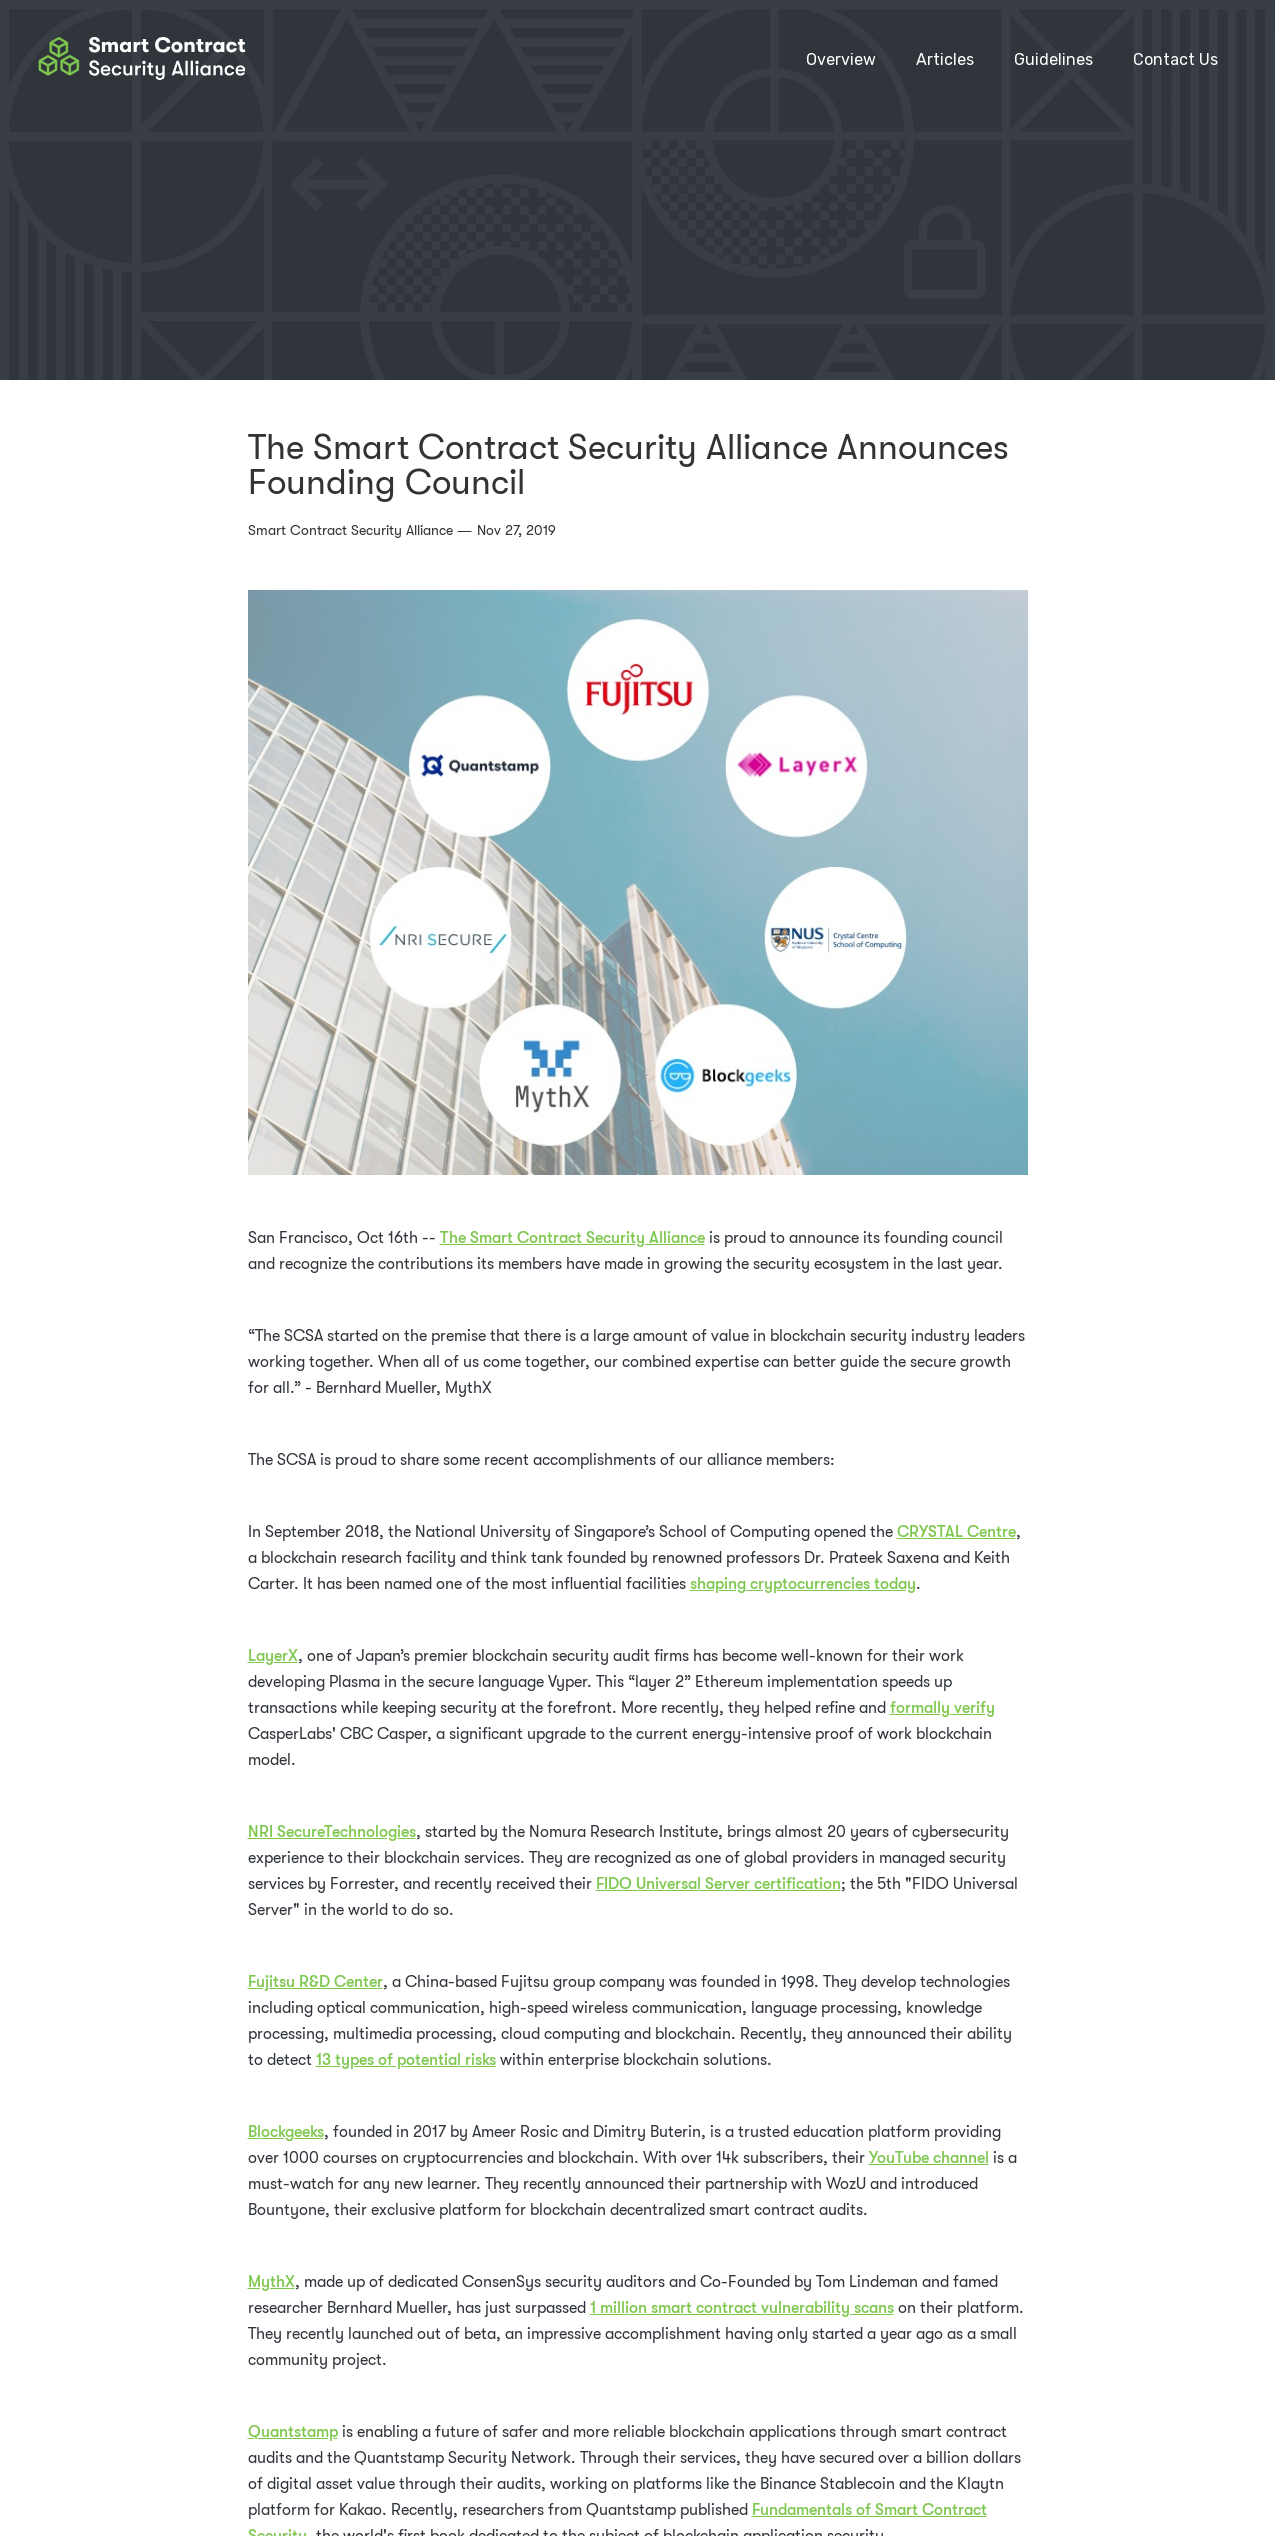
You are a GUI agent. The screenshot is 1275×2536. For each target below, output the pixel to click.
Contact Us (1175, 59)
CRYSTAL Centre (956, 1532)
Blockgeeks (286, 2132)
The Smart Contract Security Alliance (572, 1238)
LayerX (273, 1656)
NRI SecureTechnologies (332, 1832)
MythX (271, 2282)
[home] (142, 60)
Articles (945, 59)
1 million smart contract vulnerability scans (742, 2308)
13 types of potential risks (406, 2060)
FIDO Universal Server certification (718, 1884)
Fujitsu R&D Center (315, 1982)
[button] (1053, 60)
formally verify (942, 1708)
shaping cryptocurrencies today (803, 1584)
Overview (841, 59)
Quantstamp (293, 2432)
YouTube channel (929, 2158)
